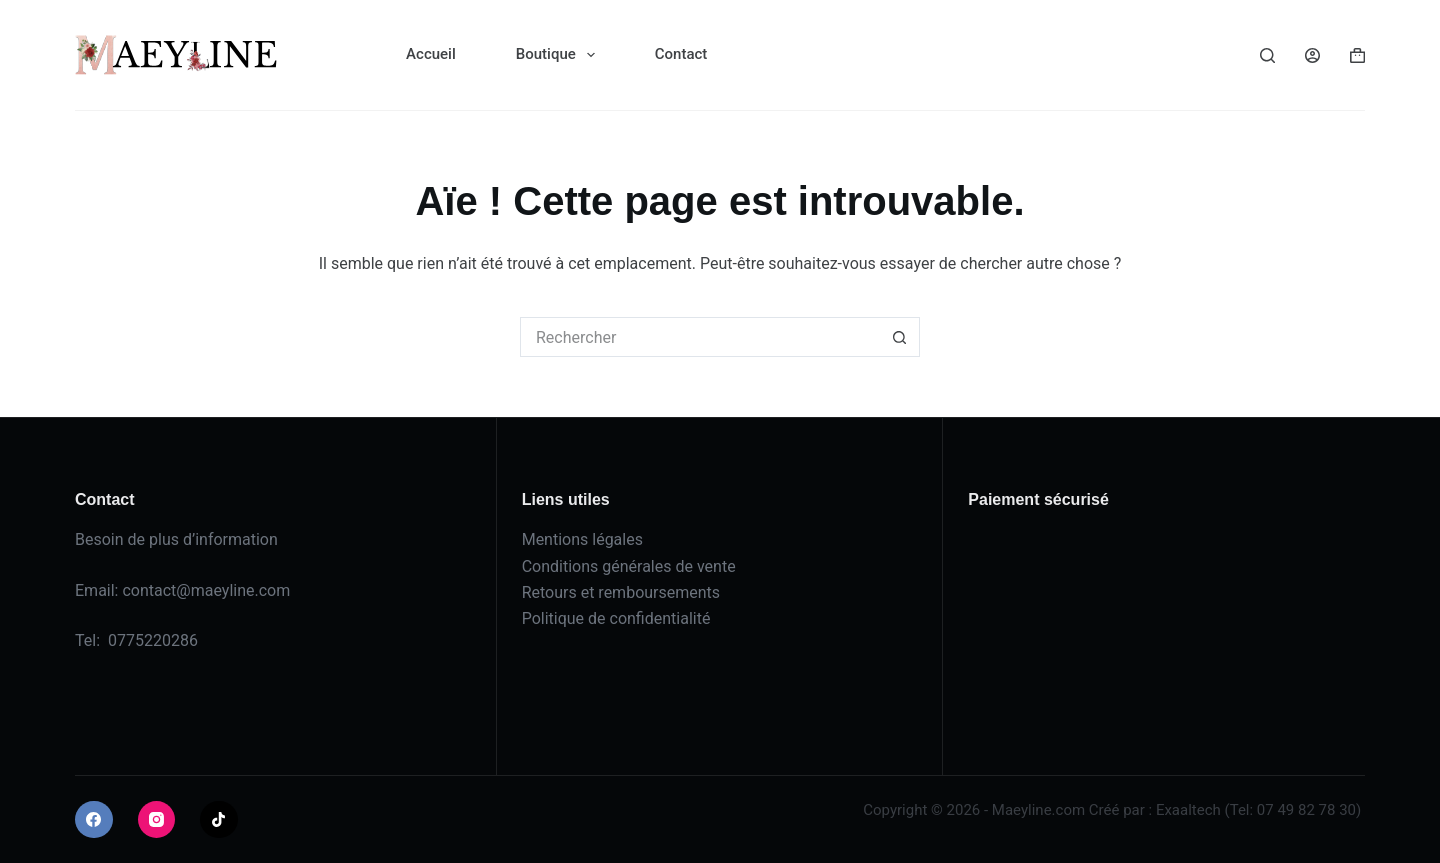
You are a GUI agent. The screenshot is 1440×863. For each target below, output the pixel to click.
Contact (681, 54)
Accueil (431, 54)
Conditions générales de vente (629, 566)
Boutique (559, 55)
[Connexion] (1312, 55)
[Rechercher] (1267, 55)
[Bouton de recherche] (900, 337)
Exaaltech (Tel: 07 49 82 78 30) (1258, 810)
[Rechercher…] (700, 337)
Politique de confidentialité (616, 618)
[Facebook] (94, 820)
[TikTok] (219, 820)
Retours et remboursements (621, 592)
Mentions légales (582, 539)
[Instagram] (157, 820)
